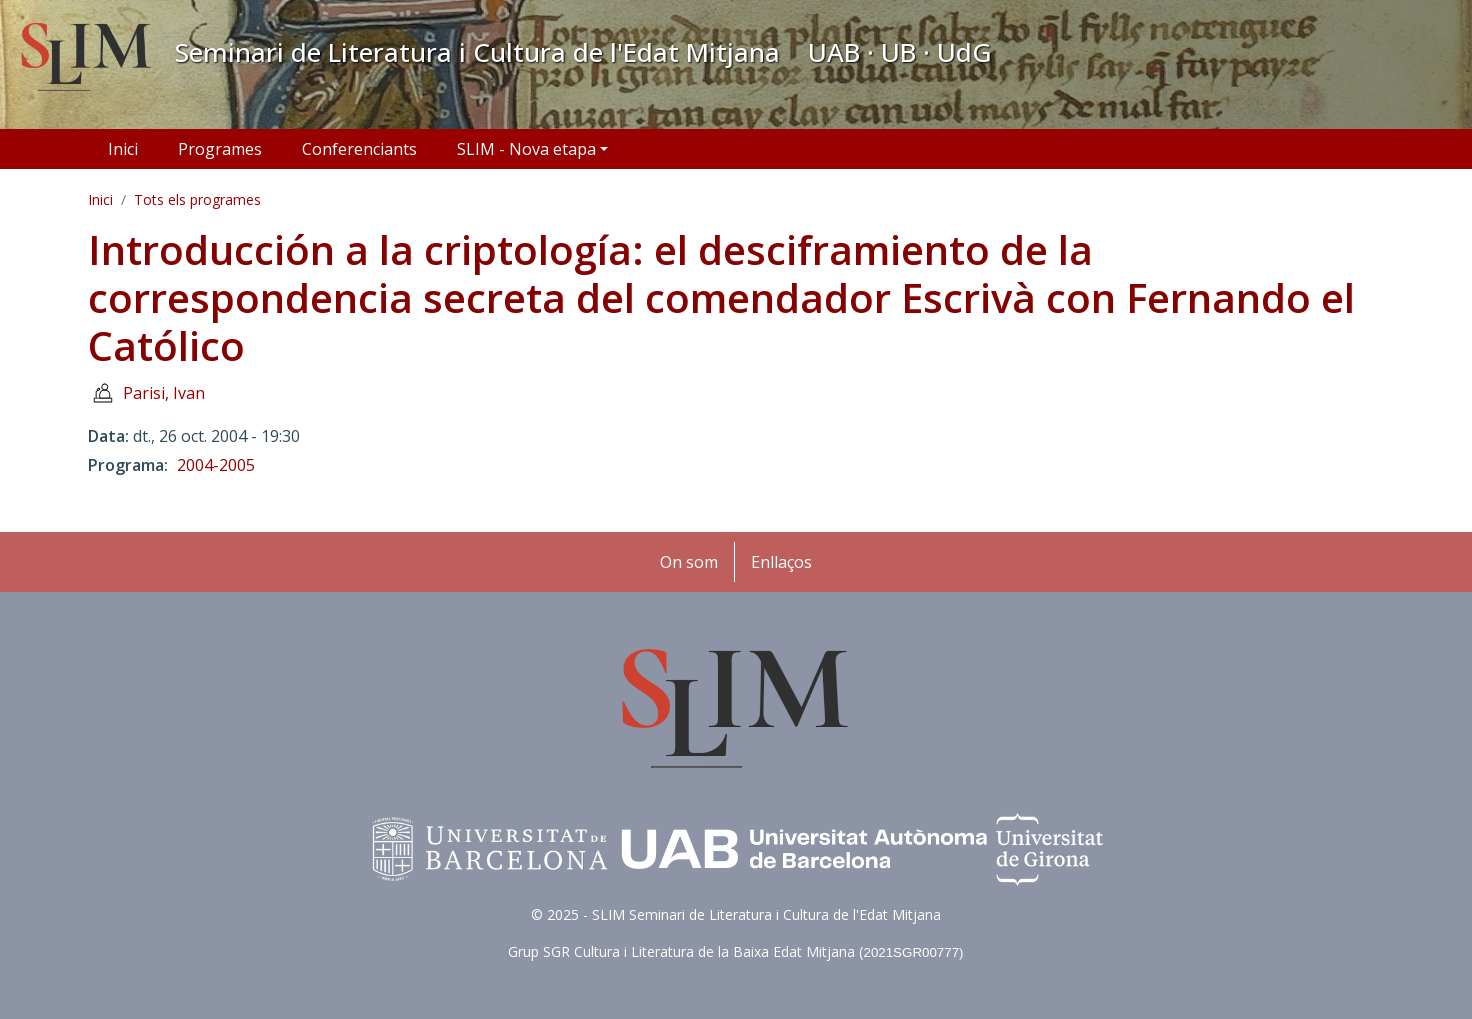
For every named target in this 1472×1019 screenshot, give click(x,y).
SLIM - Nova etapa (526, 149)
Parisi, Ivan (164, 393)
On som (689, 562)
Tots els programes (197, 199)
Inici (123, 149)
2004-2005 (216, 465)
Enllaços (781, 562)
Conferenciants (359, 149)
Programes (220, 149)
